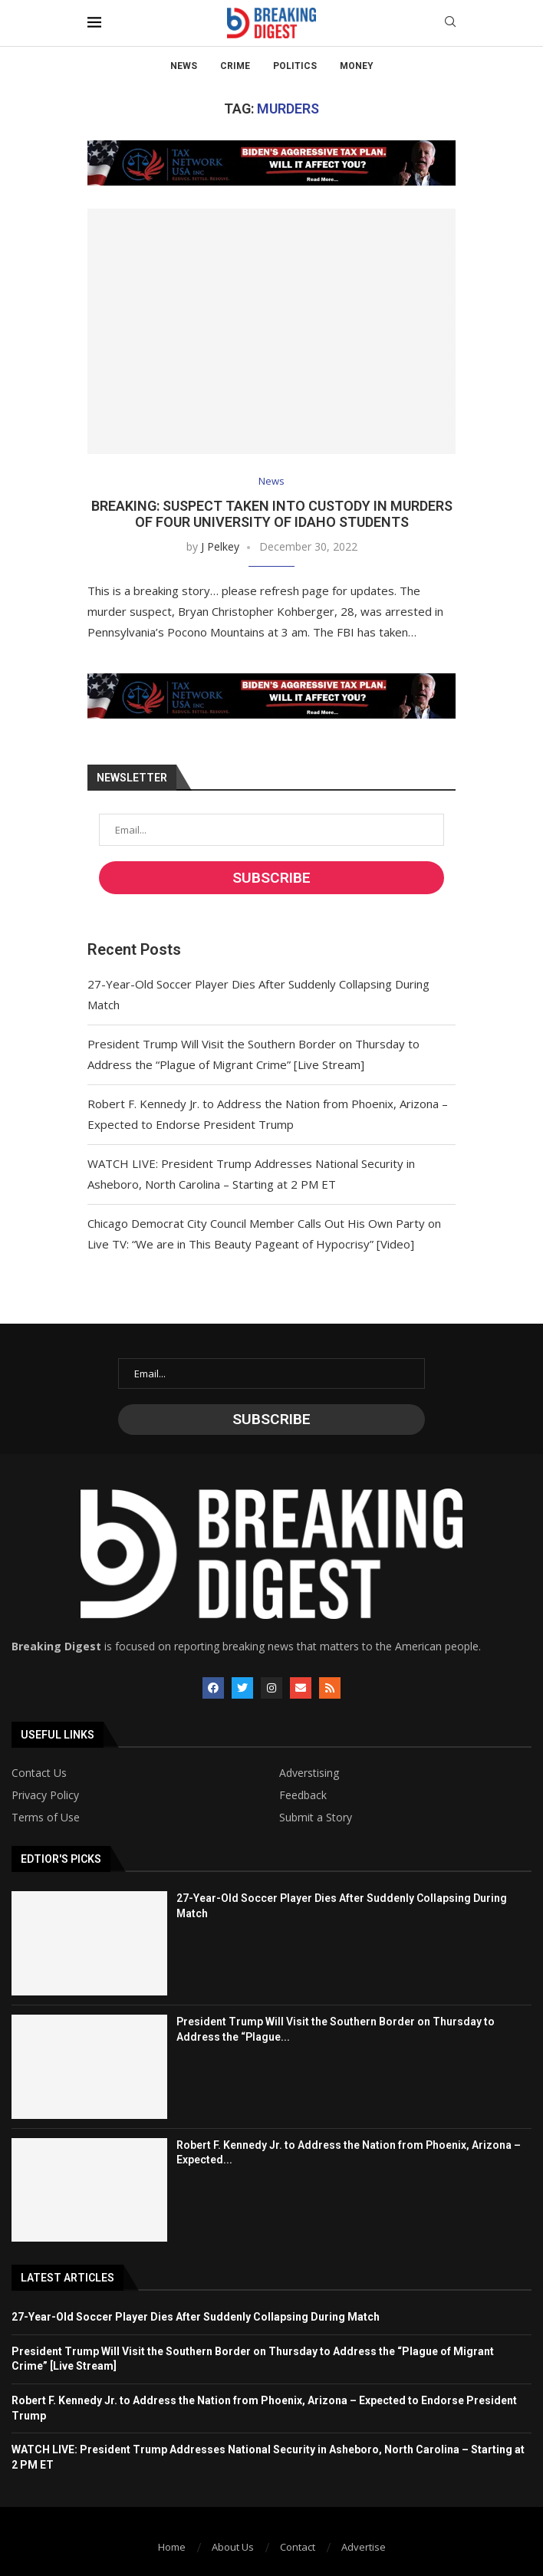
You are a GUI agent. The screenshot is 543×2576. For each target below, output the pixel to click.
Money (357, 66)
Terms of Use (46, 1817)
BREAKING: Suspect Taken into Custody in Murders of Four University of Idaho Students (271, 514)
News (183, 66)
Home (172, 2547)
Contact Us (39, 1773)
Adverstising (309, 1773)
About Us (233, 2547)
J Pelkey (220, 546)
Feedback (303, 1795)
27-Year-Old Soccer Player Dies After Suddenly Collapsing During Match (196, 2317)
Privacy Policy (45, 1795)
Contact (297, 2547)
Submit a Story (315, 1817)
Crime (235, 66)
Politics (295, 66)
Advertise (363, 2547)
